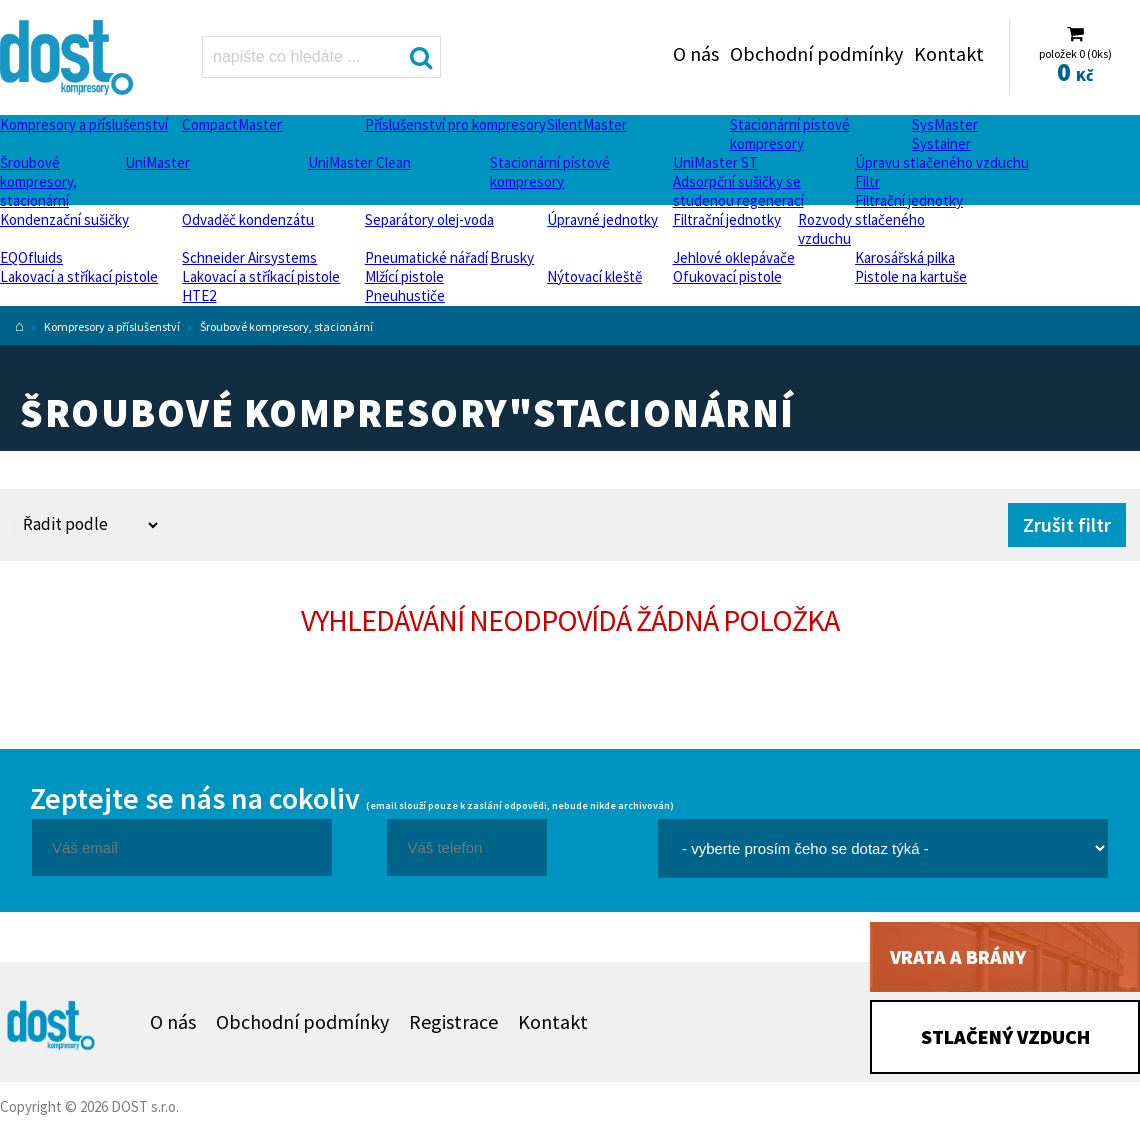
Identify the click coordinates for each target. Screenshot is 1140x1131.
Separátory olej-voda (429, 219)
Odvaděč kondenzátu (248, 219)
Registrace (453, 1021)
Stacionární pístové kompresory (790, 134)
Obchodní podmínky (816, 53)
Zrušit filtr (1067, 524)
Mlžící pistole (404, 276)
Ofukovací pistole (727, 276)
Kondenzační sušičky (64, 219)
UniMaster (157, 162)
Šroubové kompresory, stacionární (38, 181)
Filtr (867, 181)
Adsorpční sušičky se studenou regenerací (738, 191)
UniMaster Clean (359, 162)
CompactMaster (232, 124)
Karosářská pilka (905, 257)
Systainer (941, 143)
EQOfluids (31, 257)
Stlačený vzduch (1005, 1036)
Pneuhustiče (405, 295)
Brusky (512, 257)
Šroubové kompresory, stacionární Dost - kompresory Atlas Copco (68, 57)
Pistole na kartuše (911, 276)
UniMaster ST (715, 162)
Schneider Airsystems (249, 257)
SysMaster (945, 124)
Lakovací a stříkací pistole (79, 276)
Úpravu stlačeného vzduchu (942, 162)
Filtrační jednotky (909, 200)
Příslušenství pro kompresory (455, 124)
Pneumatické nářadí (426, 257)
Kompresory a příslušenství (84, 124)
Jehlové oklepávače (734, 257)
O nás (696, 53)
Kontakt (949, 53)
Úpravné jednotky (602, 219)
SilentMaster (587, 124)
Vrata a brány (958, 956)
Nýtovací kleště (594, 276)
